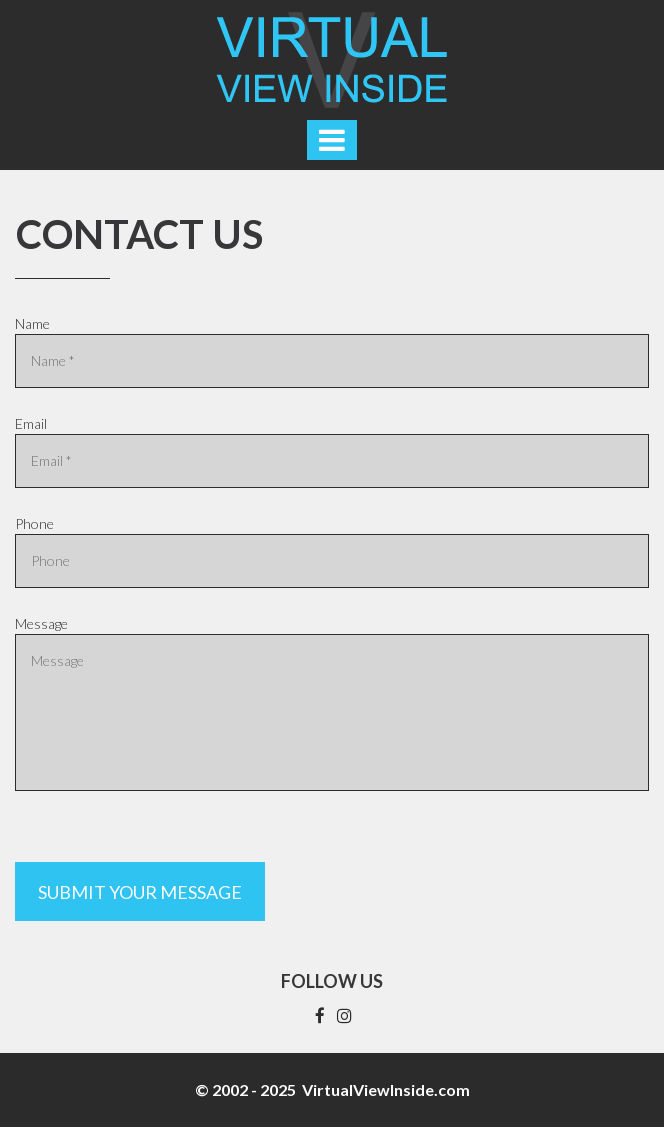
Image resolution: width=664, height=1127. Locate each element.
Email (31, 423)
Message (41, 623)
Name (32, 323)
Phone (34, 523)
